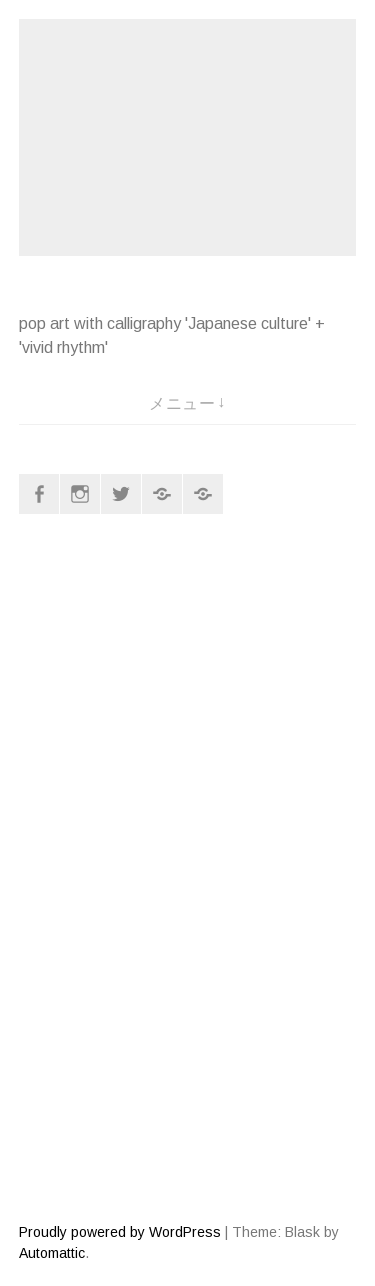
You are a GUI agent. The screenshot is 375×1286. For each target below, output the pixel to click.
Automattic (52, 1253)
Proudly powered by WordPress (120, 1232)
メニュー (182, 403)
